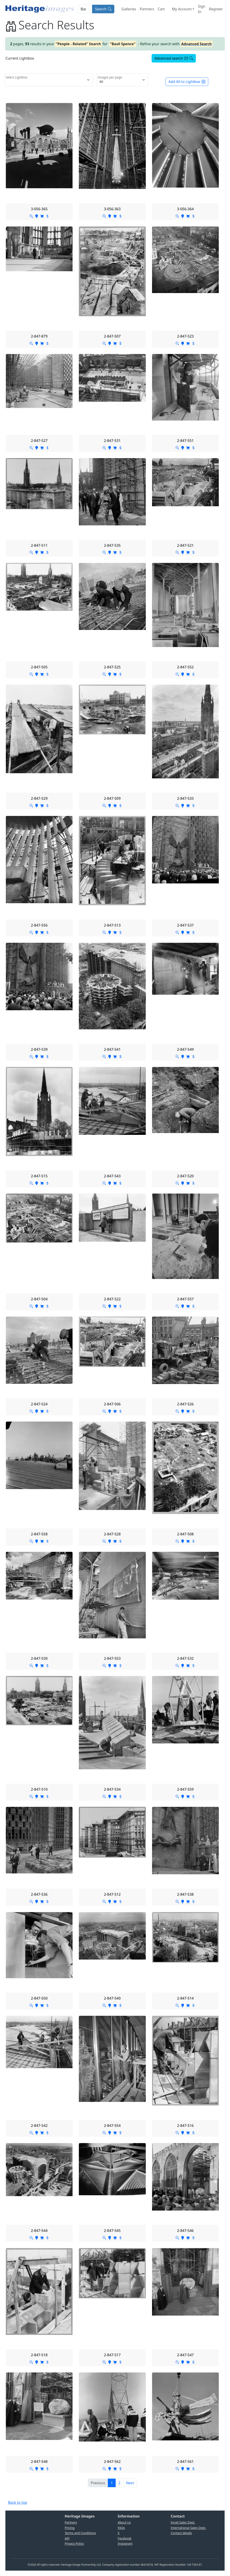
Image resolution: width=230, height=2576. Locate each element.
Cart (161, 9)
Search (103, 9)
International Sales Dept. (188, 2528)
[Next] (130, 2483)
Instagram (125, 2543)
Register (216, 9)
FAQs (121, 2528)
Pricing (70, 2528)
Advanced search (174, 58)
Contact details (181, 2533)
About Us (124, 2522)
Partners (147, 9)
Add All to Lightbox (186, 81)
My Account (182, 9)
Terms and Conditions (80, 2533)
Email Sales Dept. (183, 2522)
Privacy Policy (74, 2543)
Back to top (17, 2502)
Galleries (129, 9)
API (67, 2538)
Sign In (201, 9)
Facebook (124, 2538)
